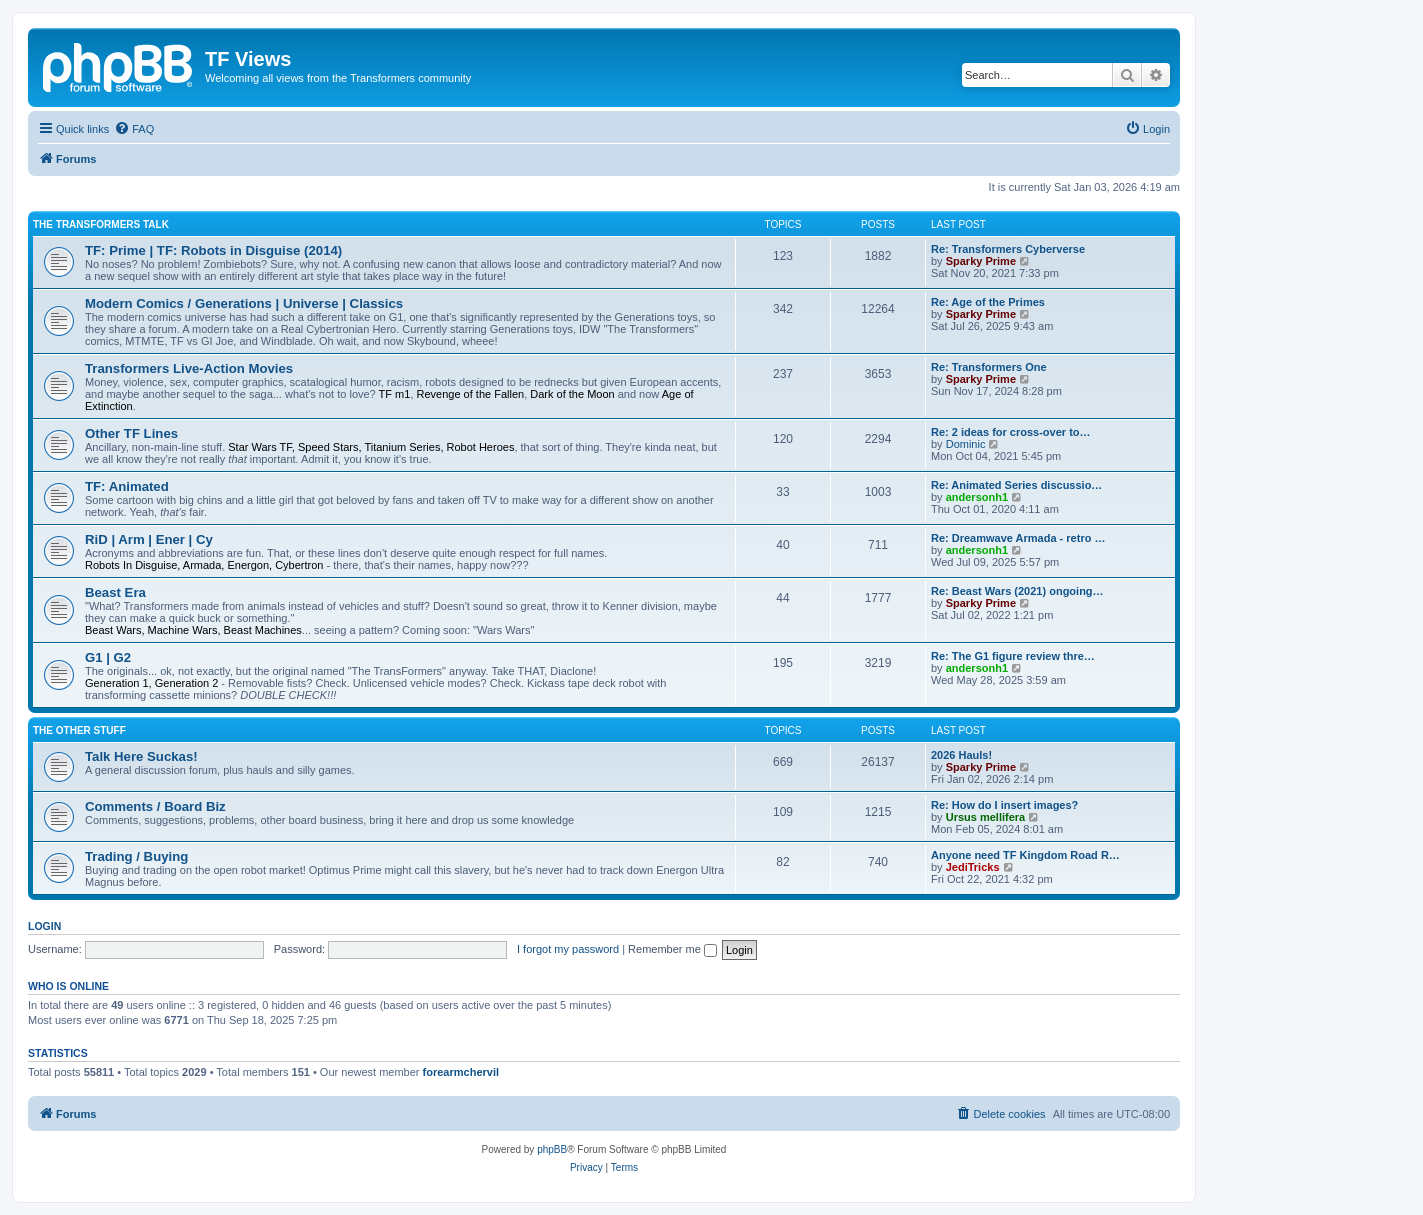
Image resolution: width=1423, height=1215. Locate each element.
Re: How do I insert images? (1004, 805)
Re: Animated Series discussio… (1016, 485)
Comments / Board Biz (155, 806)
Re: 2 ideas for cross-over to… (1011, 432)
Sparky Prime (981, 261)
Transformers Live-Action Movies (189, 368)
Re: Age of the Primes (988, 302)
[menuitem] (134, 129)
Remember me (672, 949)
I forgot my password (568, 949)
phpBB (552, 1149)
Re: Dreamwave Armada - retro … (1018, 538)
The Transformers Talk (101, 224)
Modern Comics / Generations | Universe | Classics (244, 303)
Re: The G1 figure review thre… (1013, 656)
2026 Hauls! (961, 755)
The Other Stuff (79, 730)
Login (44, 926)
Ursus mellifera (985, 817)
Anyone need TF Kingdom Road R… (1025, 855)
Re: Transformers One (989, 367)
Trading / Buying (136, 856)
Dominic (966, 444)
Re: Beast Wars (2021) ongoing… (1017, 591)
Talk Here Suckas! (141, 756)
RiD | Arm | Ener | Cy (149, 539)
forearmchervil (461, 1072)
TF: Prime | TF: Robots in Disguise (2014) (213, 250)
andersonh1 (977, 497)
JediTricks (973, 867)
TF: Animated (127, 486)
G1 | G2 (108, 657)
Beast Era (115, 592)
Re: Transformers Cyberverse (1008, 249)
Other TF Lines (131, 433)
